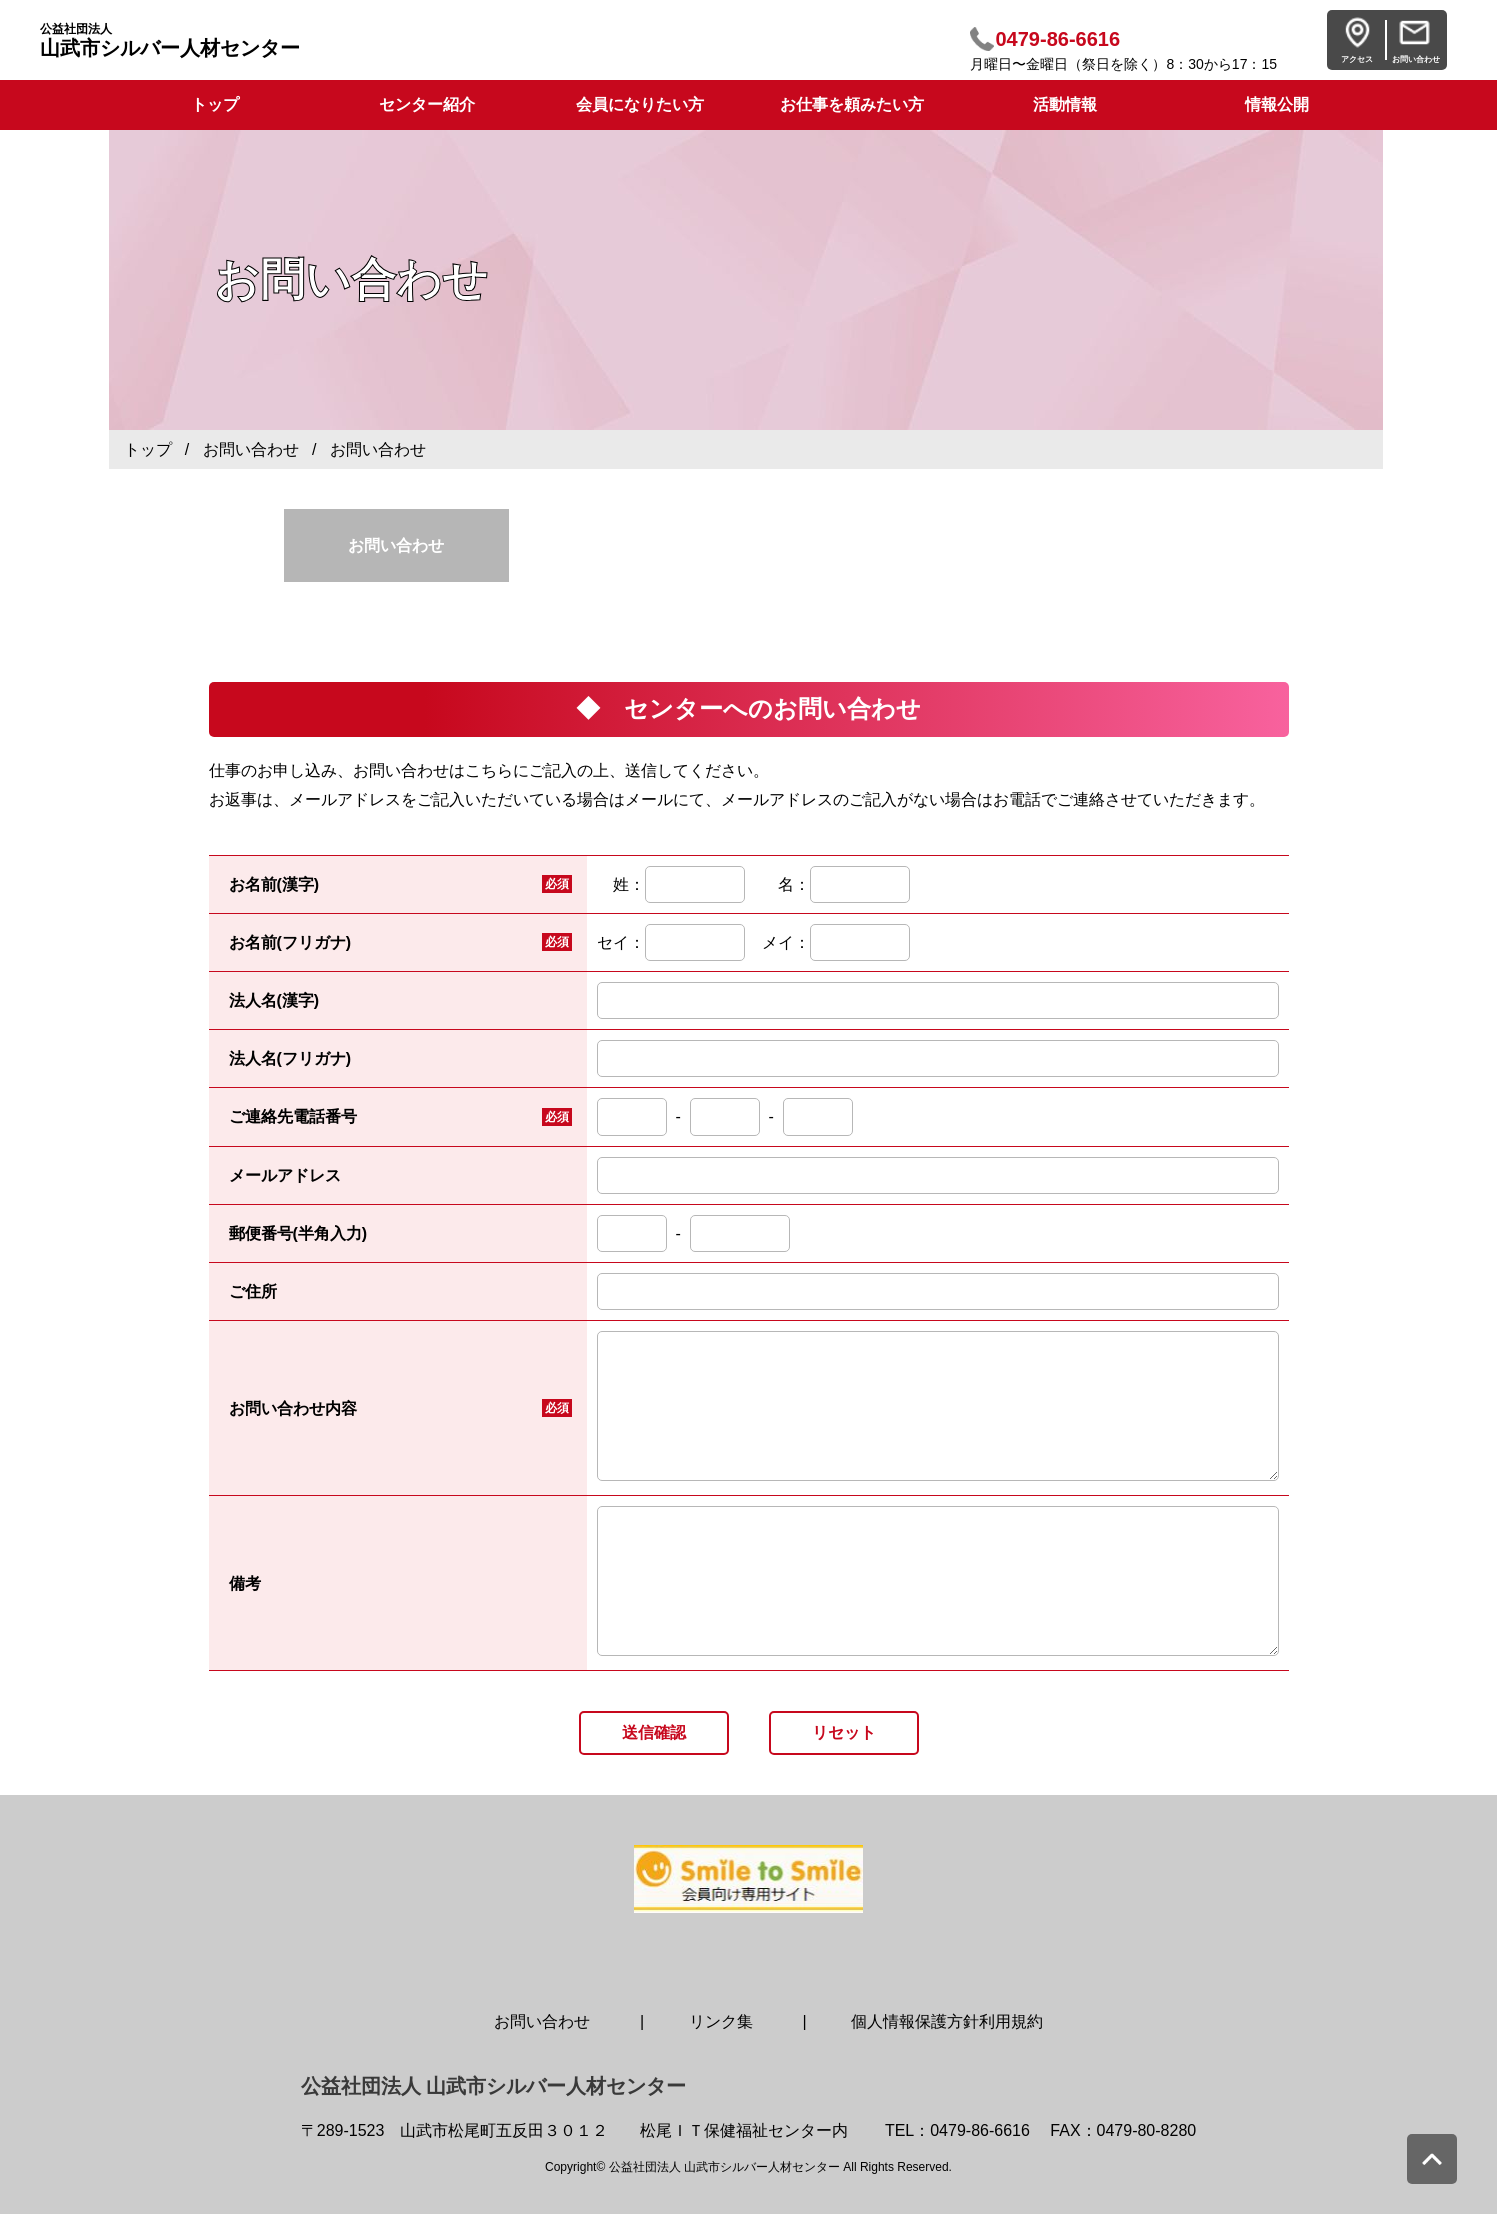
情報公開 (1277, 104)
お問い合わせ (251, 449)
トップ (148, 449)
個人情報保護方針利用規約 (947, 2021)
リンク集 (721, 2021)
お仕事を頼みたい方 (852, 104)
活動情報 (1065, 104)
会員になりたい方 (640, 104)
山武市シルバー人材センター (170, 40)
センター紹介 (427, 104)
